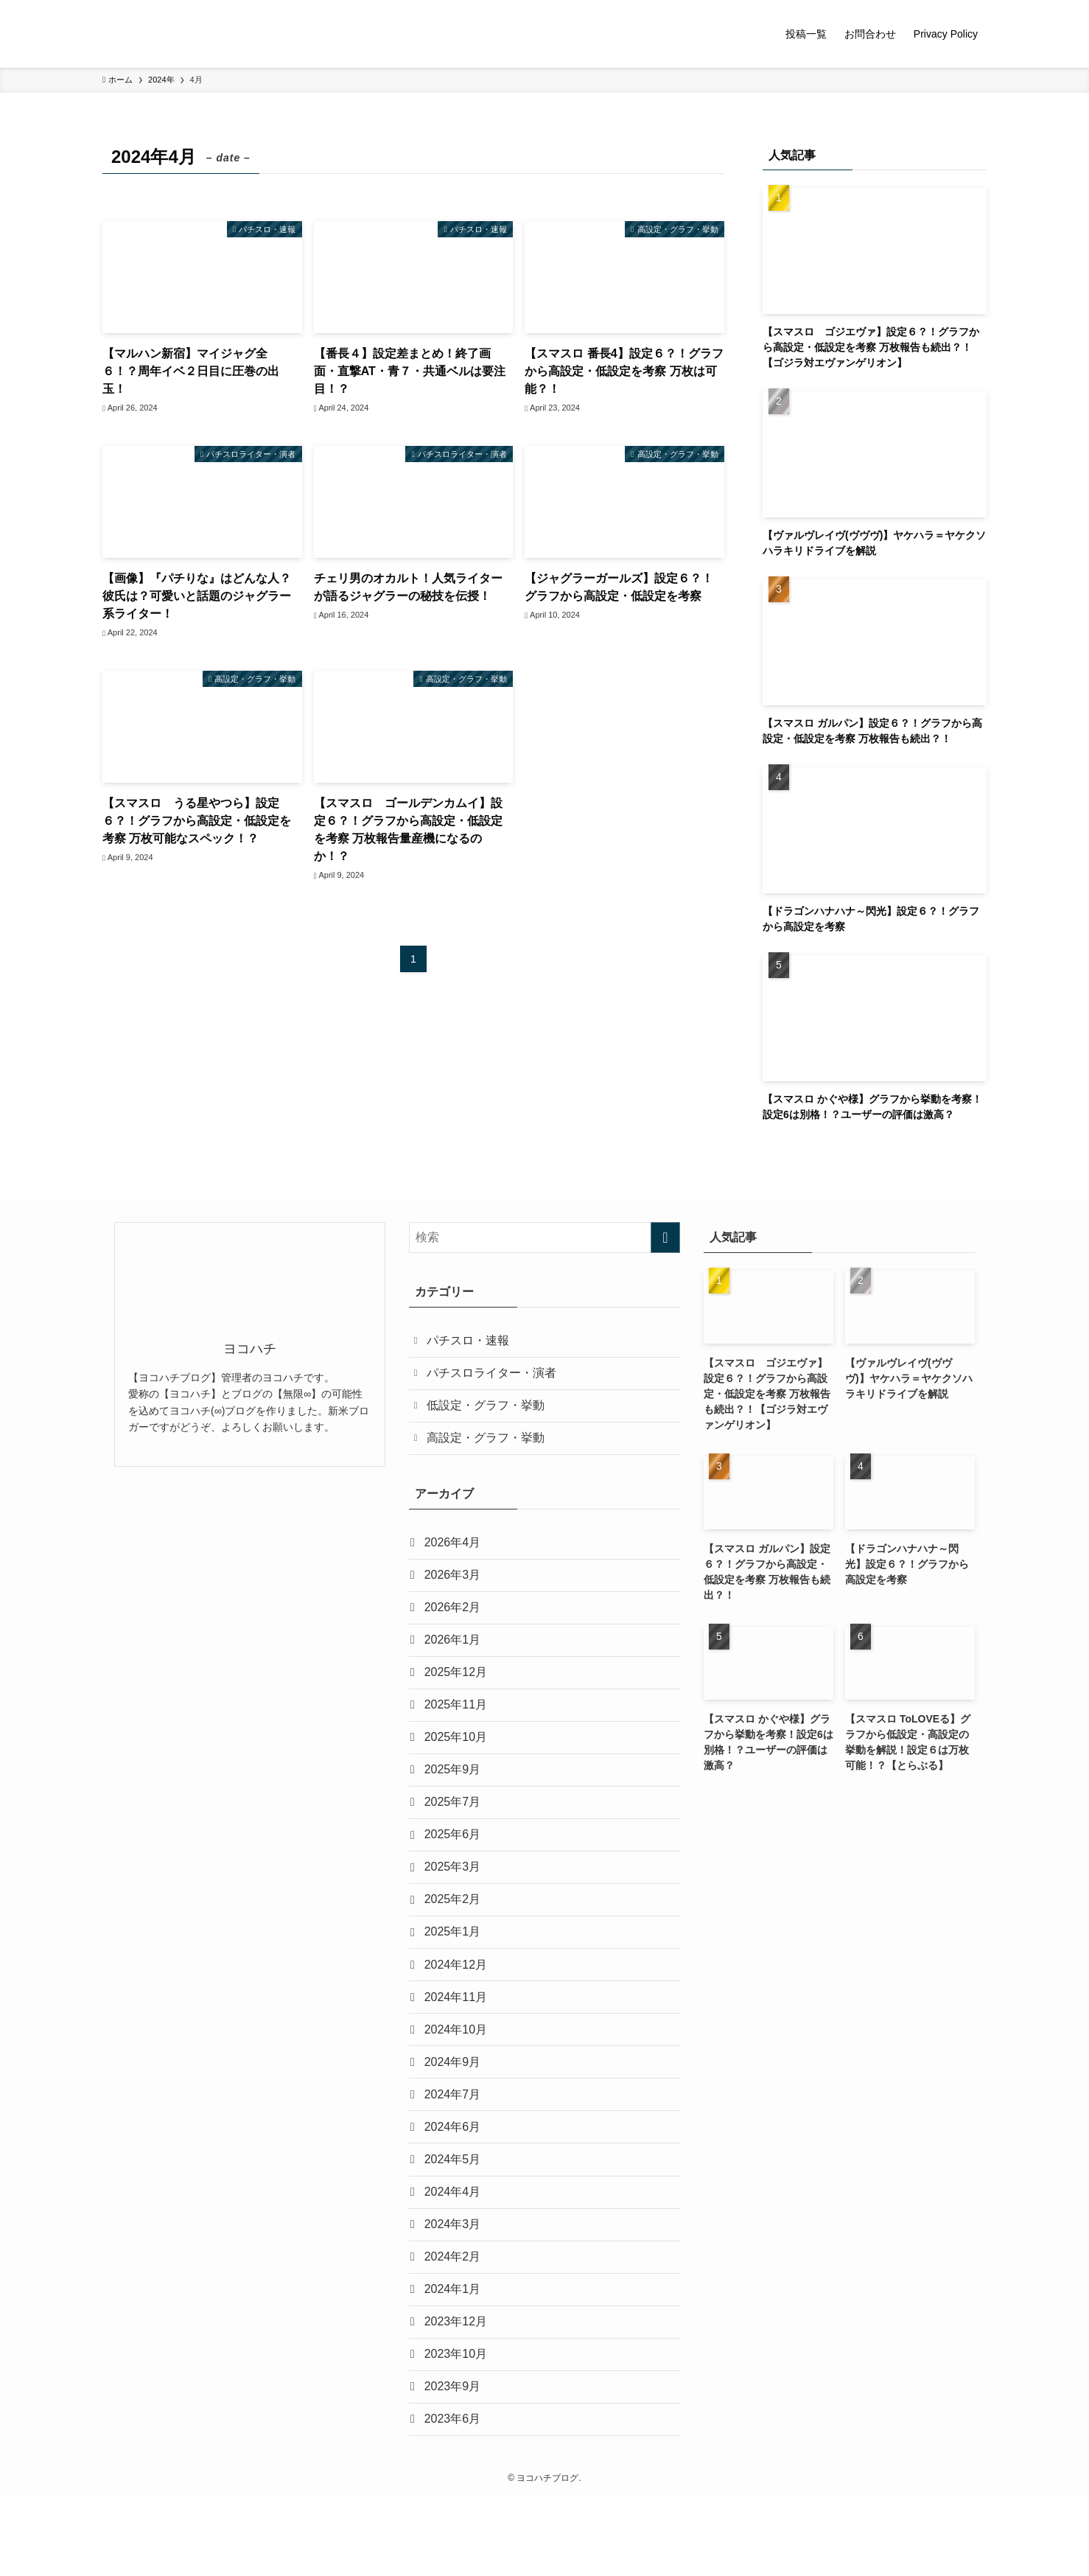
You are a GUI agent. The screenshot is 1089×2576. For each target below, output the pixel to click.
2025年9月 (455, 1798)
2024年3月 (455, 2286)
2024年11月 (458, 2042)
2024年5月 (455, 2216)
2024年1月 (455, 2356)
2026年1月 (455, 1658)
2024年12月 (458, 2007)
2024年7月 (455, 2147)
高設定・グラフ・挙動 (488, 1446)
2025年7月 (455, 1832)
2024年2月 (455, 2322)
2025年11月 (458, 1728)
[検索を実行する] (665, 1237)
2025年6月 (455, 1867)
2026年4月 (455, 1553)
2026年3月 (455, 1588)
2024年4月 (455, 2252)
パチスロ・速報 (471, 1342)
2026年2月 (455, 1623)
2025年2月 (455, 1937)
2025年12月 (458, 1693)
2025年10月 (458, 1762)
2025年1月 (455, 1972)
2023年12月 (458, 2391)
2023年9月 (455, 2461)
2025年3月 (455, 1902)
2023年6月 (455, 2496)
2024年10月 (458, 2077)
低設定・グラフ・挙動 (488, 1412)
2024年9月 (455, 2112)
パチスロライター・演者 (494, 1376)
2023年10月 (458, 2426)
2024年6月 (455, 2182)
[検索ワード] (544, 1237)
